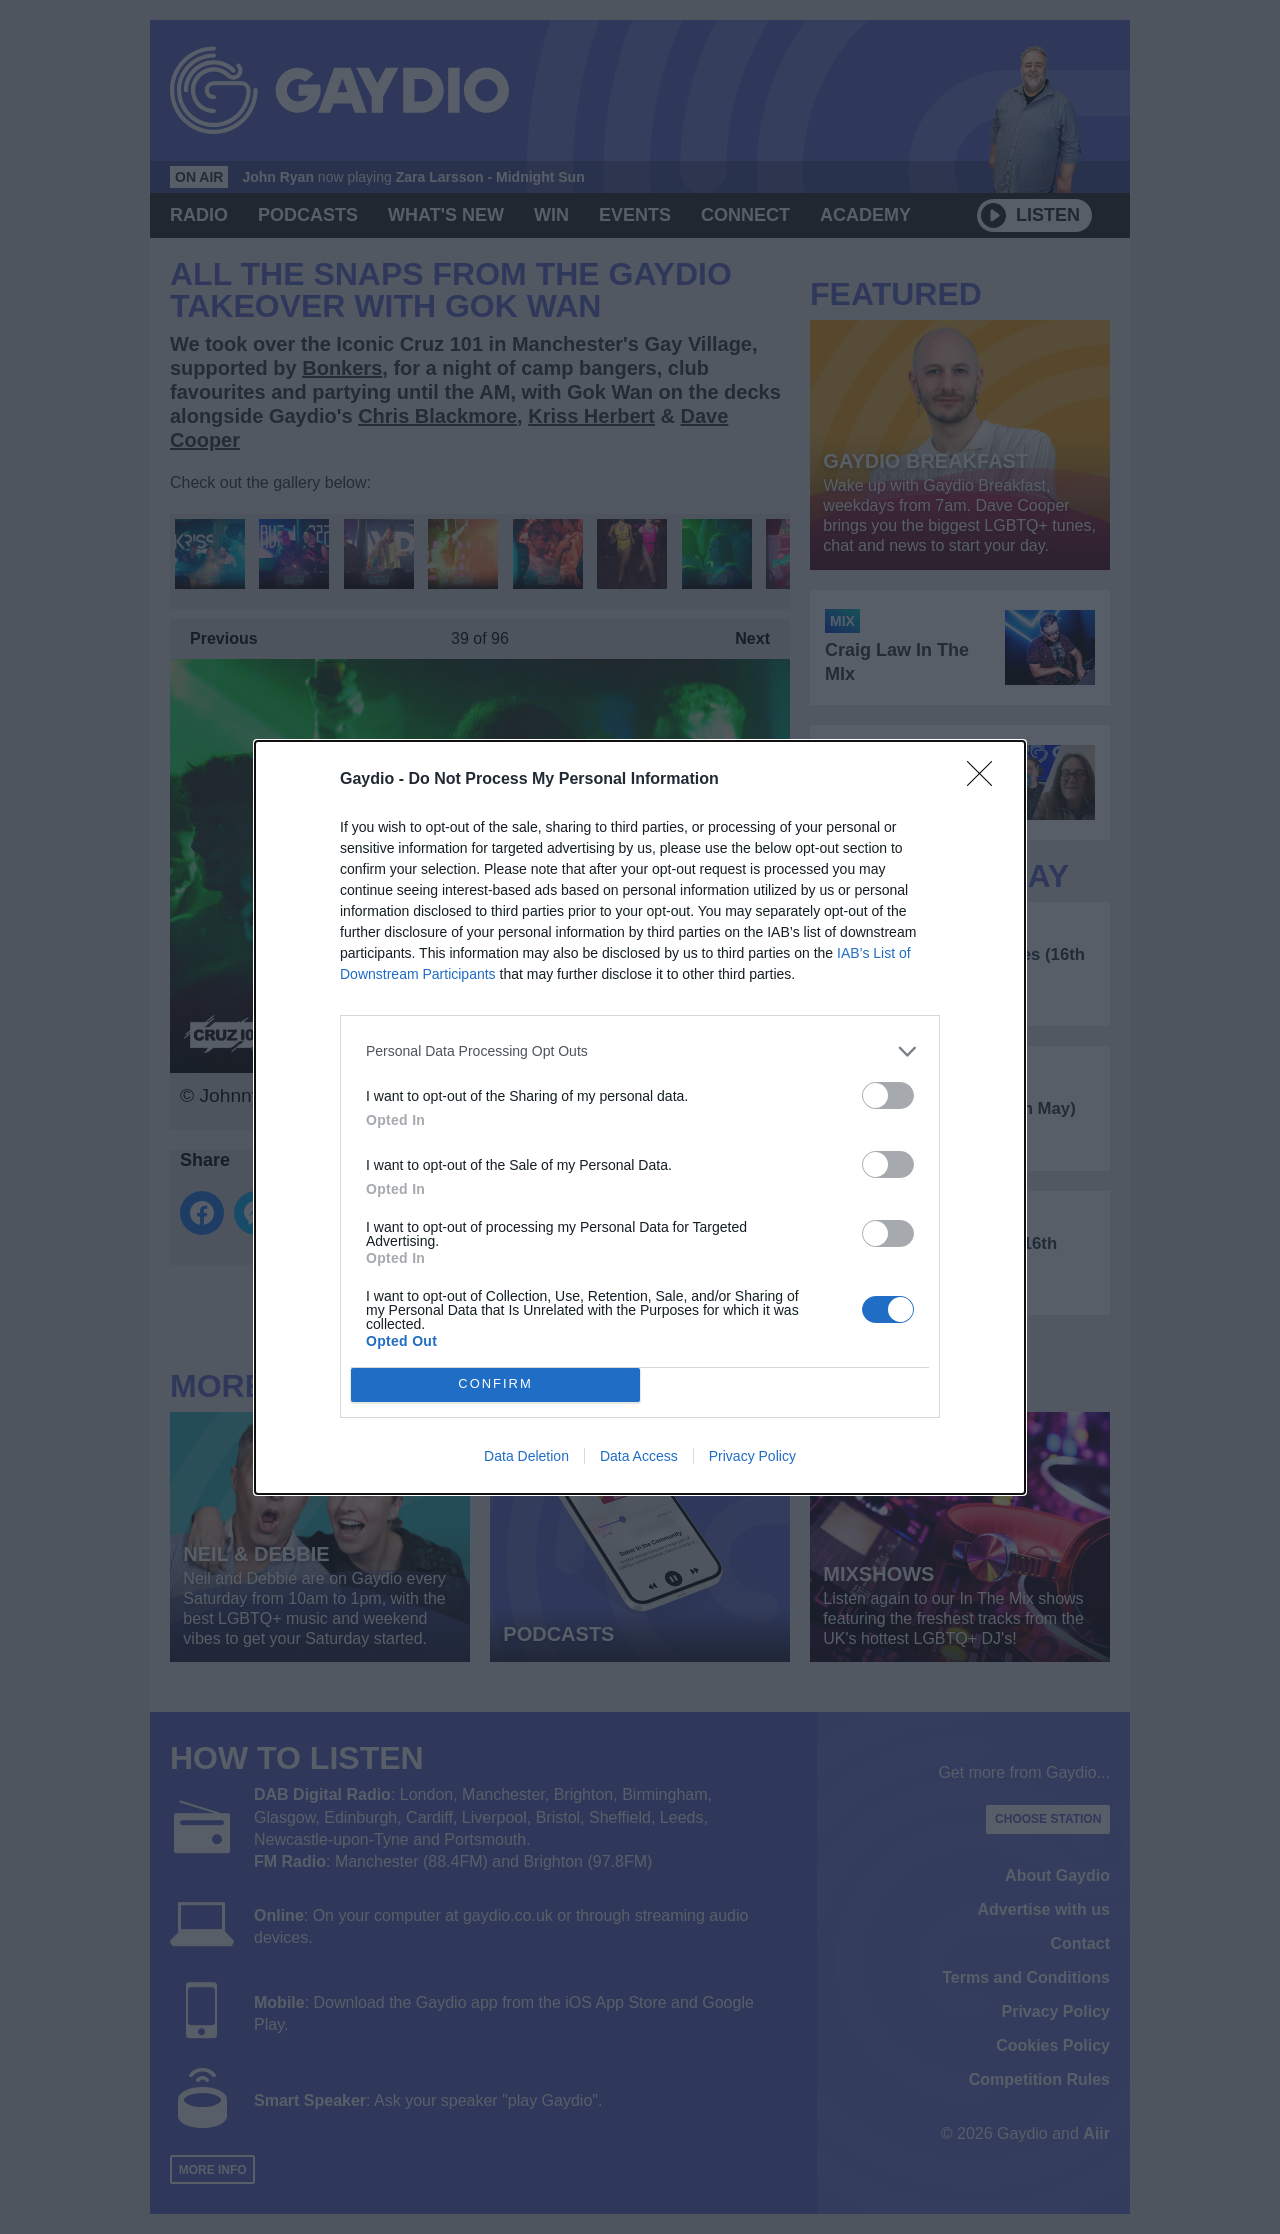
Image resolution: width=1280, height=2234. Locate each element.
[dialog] (640, 1117)
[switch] (888, 1095)
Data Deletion (526, 1456)
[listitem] (640, 1051)
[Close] (986, 780)
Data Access (639, 1456)
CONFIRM (495, 1384)
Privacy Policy (752, 1456)
